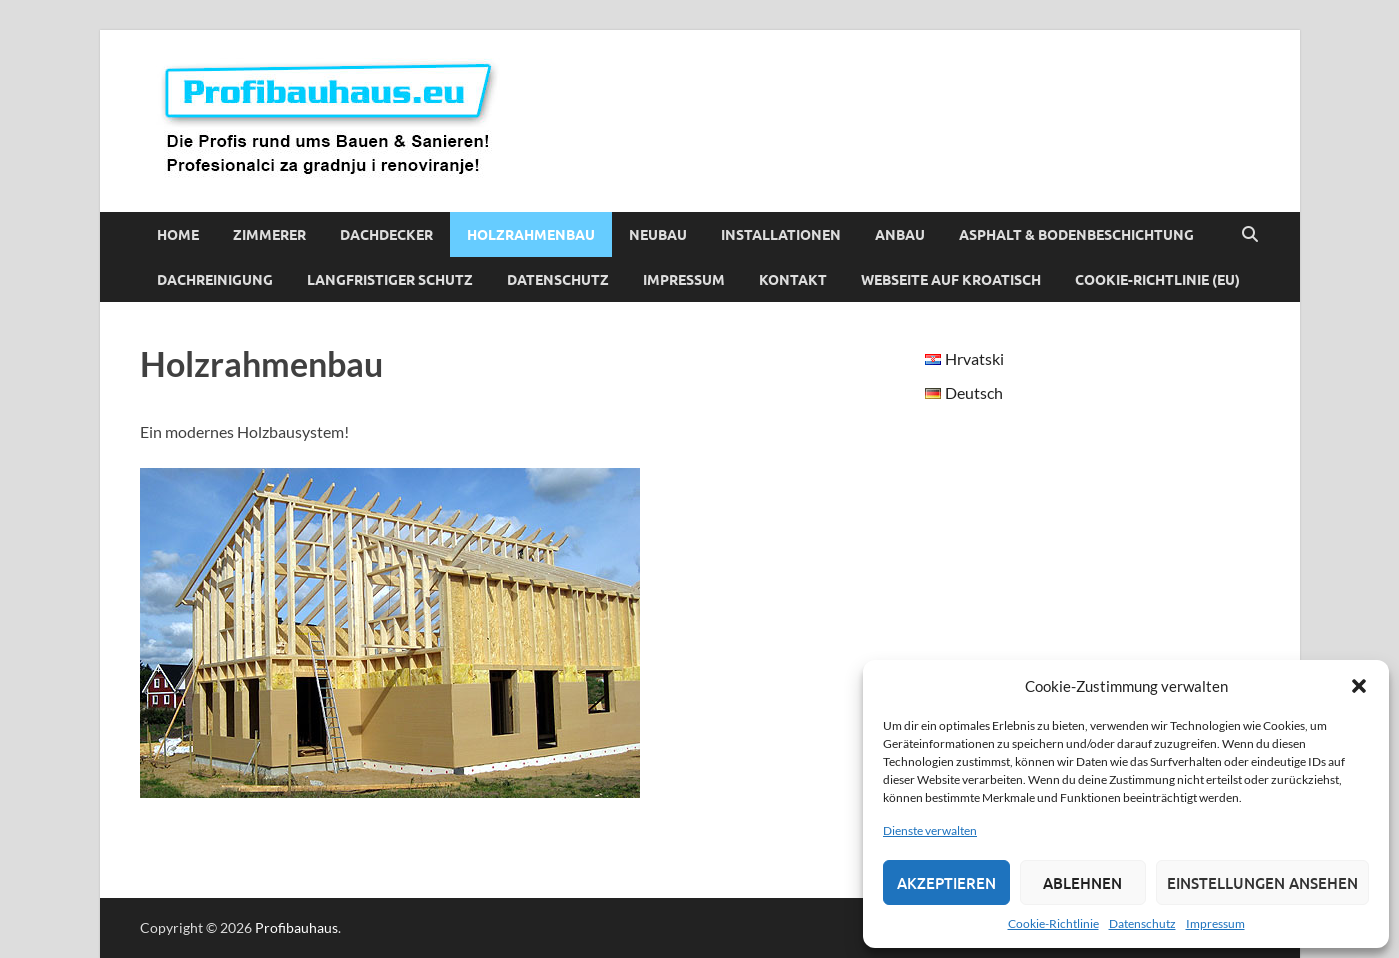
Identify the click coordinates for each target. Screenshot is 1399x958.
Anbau (900, 235)
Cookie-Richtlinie (1053, 923)
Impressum (1215, 923)
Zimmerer (269, 235)
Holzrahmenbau (531, 235)
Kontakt (793, 280)
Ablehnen (1082, 883)
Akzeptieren (946, 883)
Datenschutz (1142, 923)
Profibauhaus (296, 927)
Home (178, 235)
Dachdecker (386, 235)
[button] (1359, 686)
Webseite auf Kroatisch (951, 280)
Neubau (658, 235)
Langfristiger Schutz (390, 280)
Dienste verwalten (930, 830)
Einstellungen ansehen (1262, 883)
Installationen (781, 235)
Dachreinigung (215, 280)
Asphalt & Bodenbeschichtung (1076, 235)
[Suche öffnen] (1250, 235)
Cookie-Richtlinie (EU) (1157, 280)
